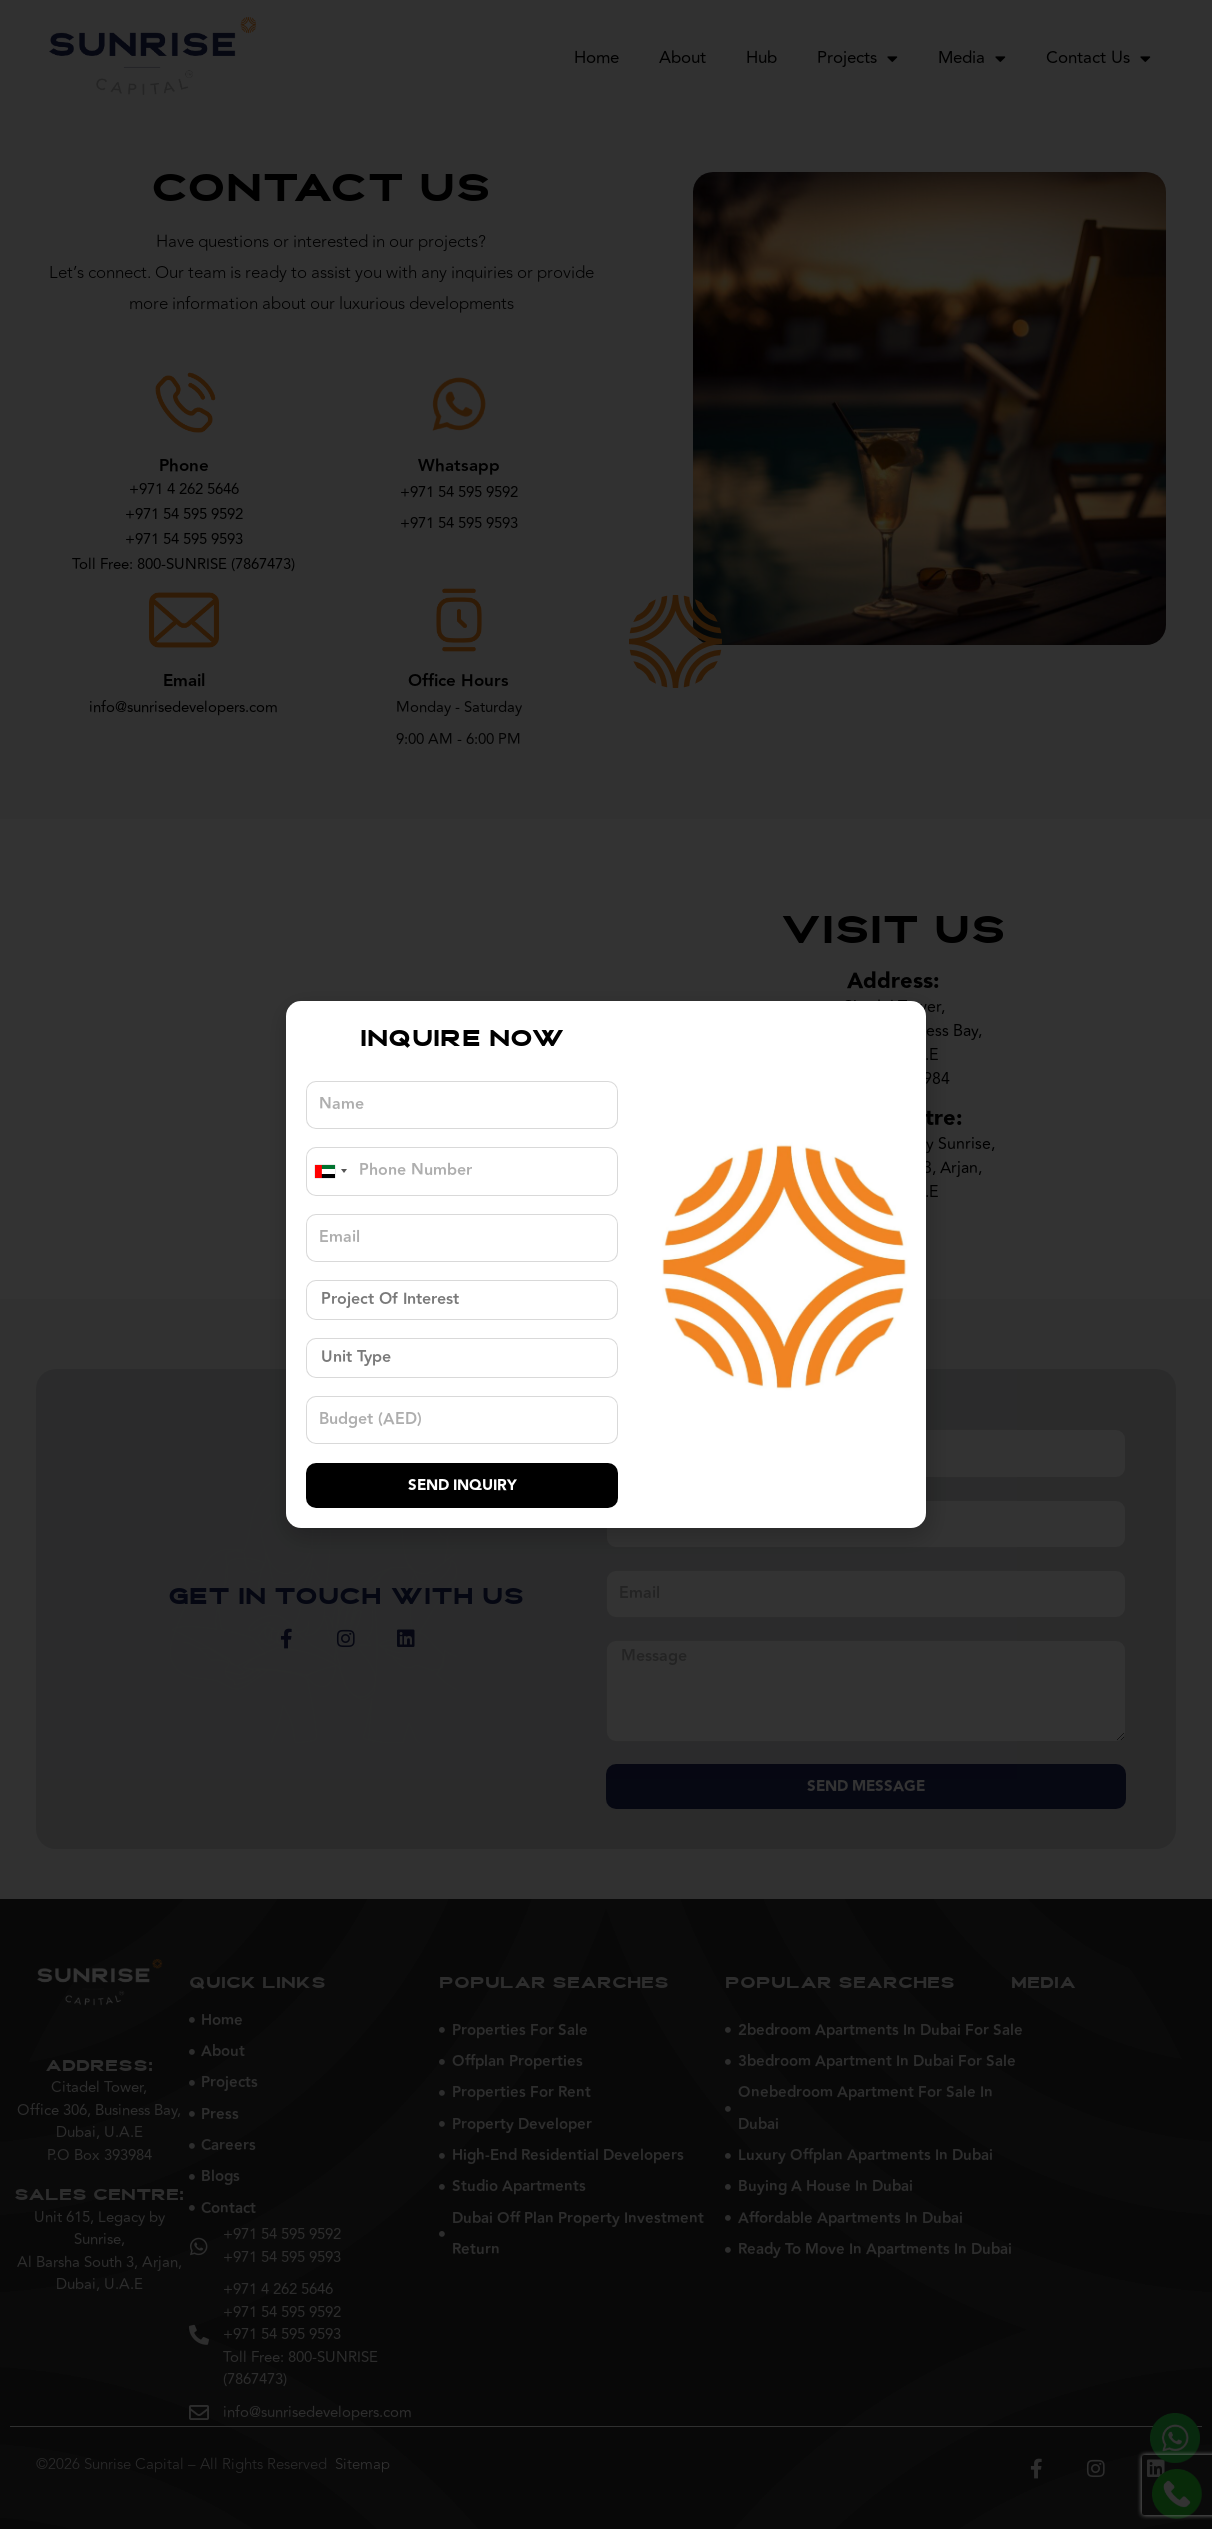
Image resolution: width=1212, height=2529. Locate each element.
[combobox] (330, 1171)
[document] (606, 1264)
